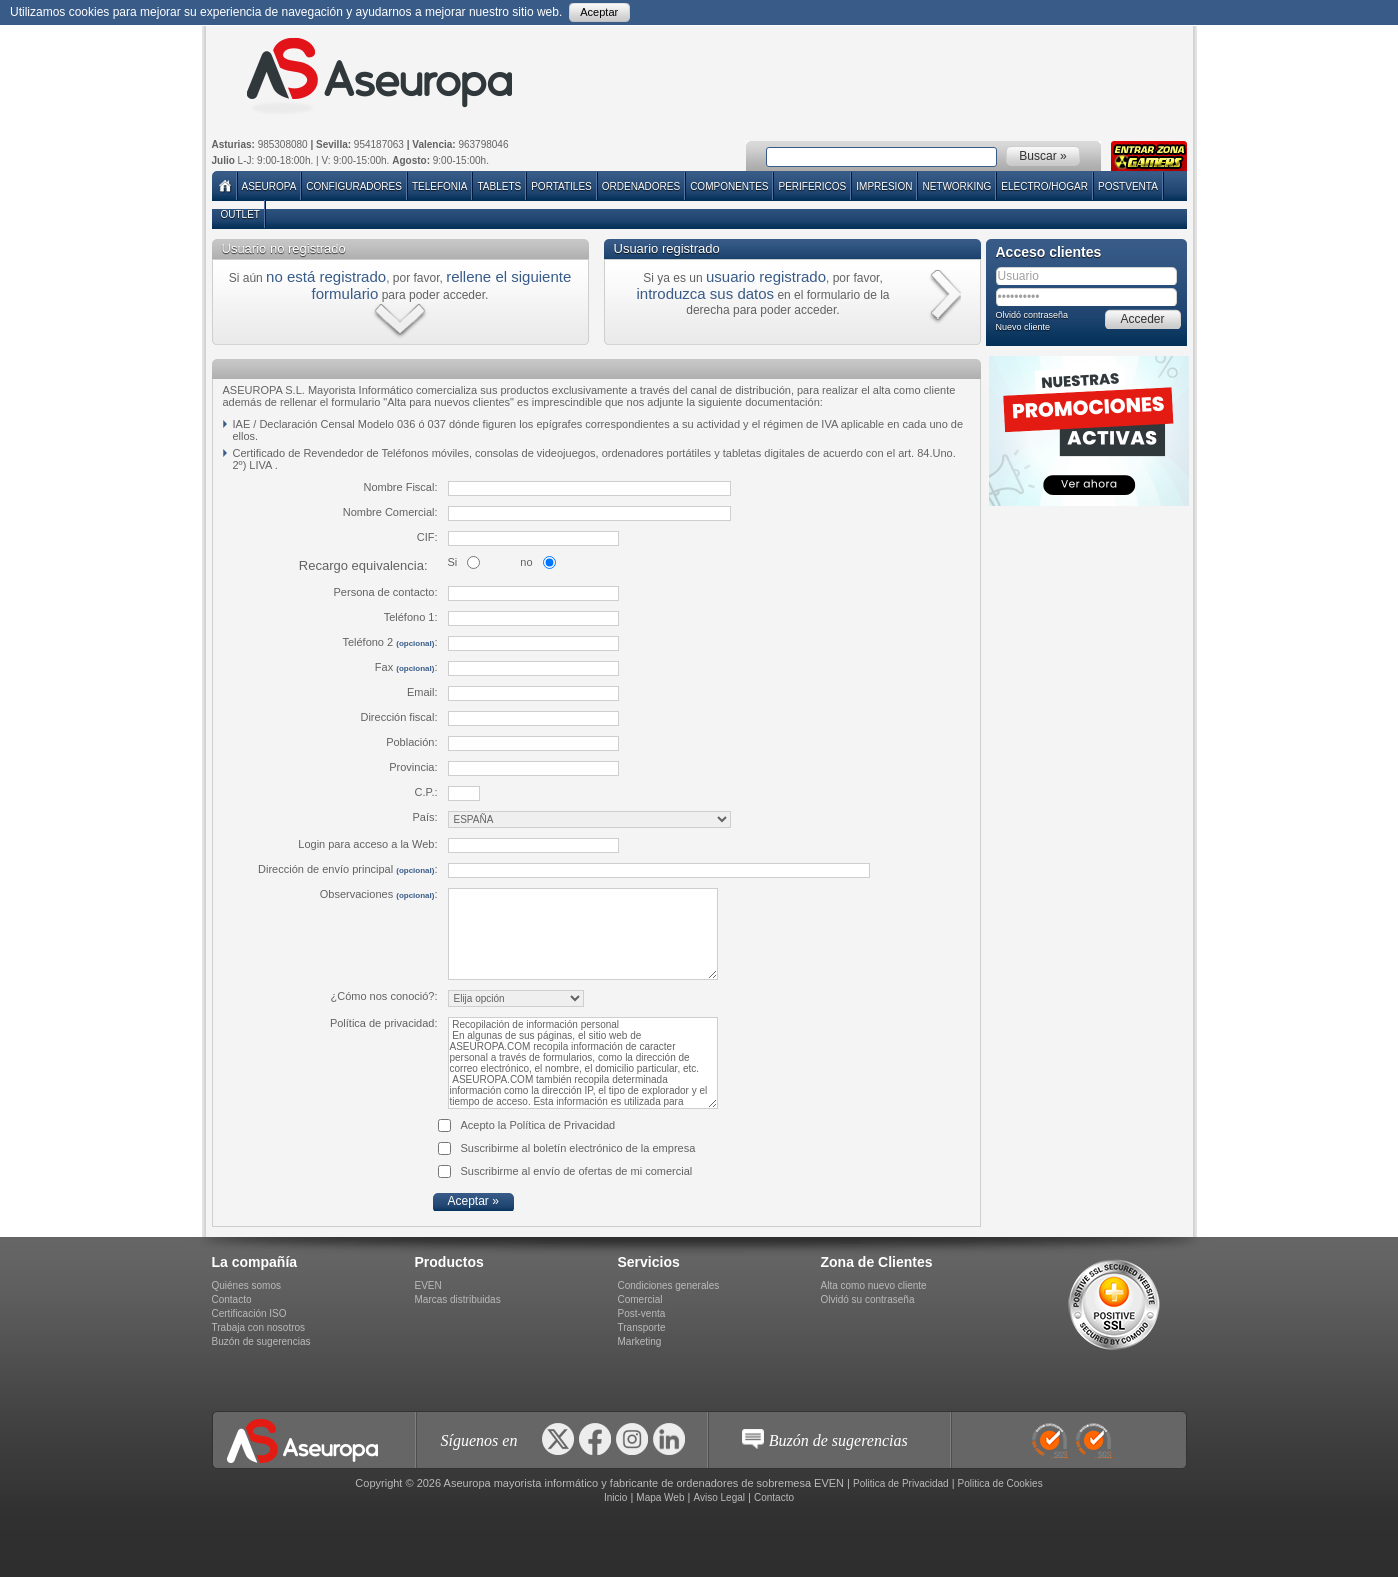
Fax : (406, 667)
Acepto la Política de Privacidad (538, 1125)
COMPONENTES (729, 186)
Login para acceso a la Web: (367, 844)
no (526, 562)
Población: (411, 742)
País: (424, 817)
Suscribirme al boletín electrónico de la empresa (578, 1148)
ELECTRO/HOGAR (1044, 186)
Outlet (240, 214)
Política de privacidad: (384, 1023)
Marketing (640, 1341)
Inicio (615, 1497)
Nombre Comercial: (390, 512)
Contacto (232, 1299)
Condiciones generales (669, 1285)
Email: (422, 692)
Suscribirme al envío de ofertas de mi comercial (577, 1171)
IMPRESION (884, 186)
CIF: (427, 537)
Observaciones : (379, 894)
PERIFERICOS (812, 186)
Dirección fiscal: (398, 717)
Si (453, 562)
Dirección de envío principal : (347, 869)
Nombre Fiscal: (401, 487)
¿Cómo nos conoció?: (384, 996)
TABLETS (499, 186)
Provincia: (413, 767)
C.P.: (425, 792)
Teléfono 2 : (389, 642)
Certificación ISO (249, 1313)
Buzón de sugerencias (261, 1341)
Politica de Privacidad (901, 1483)
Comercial (640, 1299)
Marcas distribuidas (458, 1299)
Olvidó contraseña (1032, 315)
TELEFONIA (440, 186)
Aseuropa (269, 186)
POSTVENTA (1128, 186)
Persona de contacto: (386, 592)
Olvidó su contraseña (868, 1299)
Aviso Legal (719, 1497)
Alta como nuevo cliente (874, 1285)
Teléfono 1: (411, 617)
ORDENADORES (641, 186)
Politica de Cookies (1000, 1483)
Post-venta (642, 1313)
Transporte (642, 1327)
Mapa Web (660, 1497)
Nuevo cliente (1023, 327)
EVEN (428, 1285)
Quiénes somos (246, 1285)
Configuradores (354, 186)
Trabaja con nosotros (259, 1327)
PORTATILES (561, 186)
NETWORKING (956, 186)
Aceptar (599, 12)
